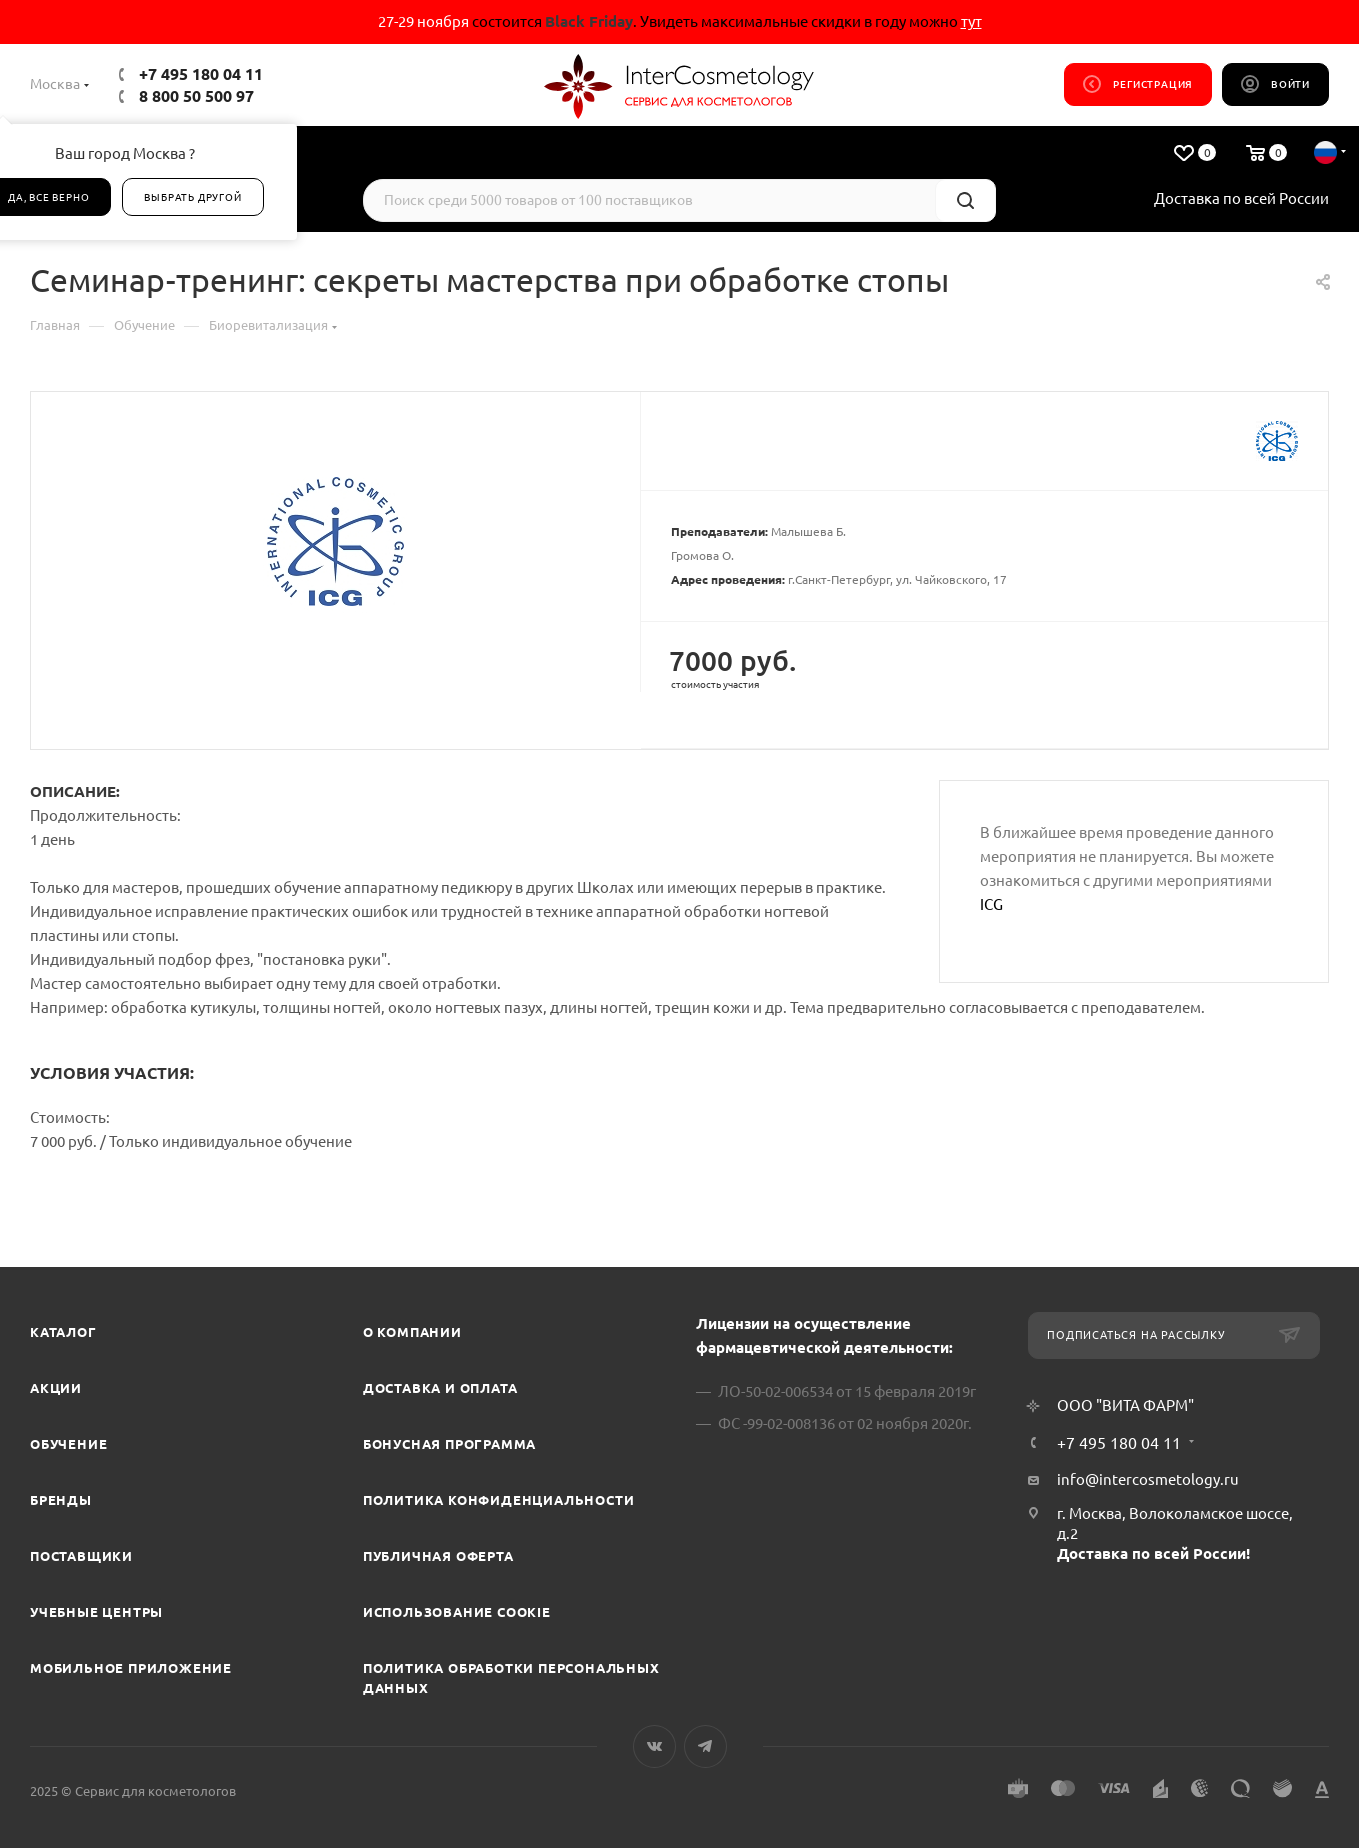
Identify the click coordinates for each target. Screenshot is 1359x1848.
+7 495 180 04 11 (201, 74)
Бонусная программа (449, 1444)
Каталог (63, 1332)
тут (971, 21)
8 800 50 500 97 (196, 96)
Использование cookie (457, 1612)
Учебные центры (96, 1612)
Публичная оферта (438, 1556)
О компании (412, 1332)
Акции (56, 1388)
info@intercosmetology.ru (1148, 1479)
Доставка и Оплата (440, 1388)
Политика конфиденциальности (499, 1500)
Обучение (68, 1444)
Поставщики (81, 1556)
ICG (991, 904)
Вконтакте (654, 1746)
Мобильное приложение (131, 1668)
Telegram (705, 1746)
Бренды (61, 1500)
